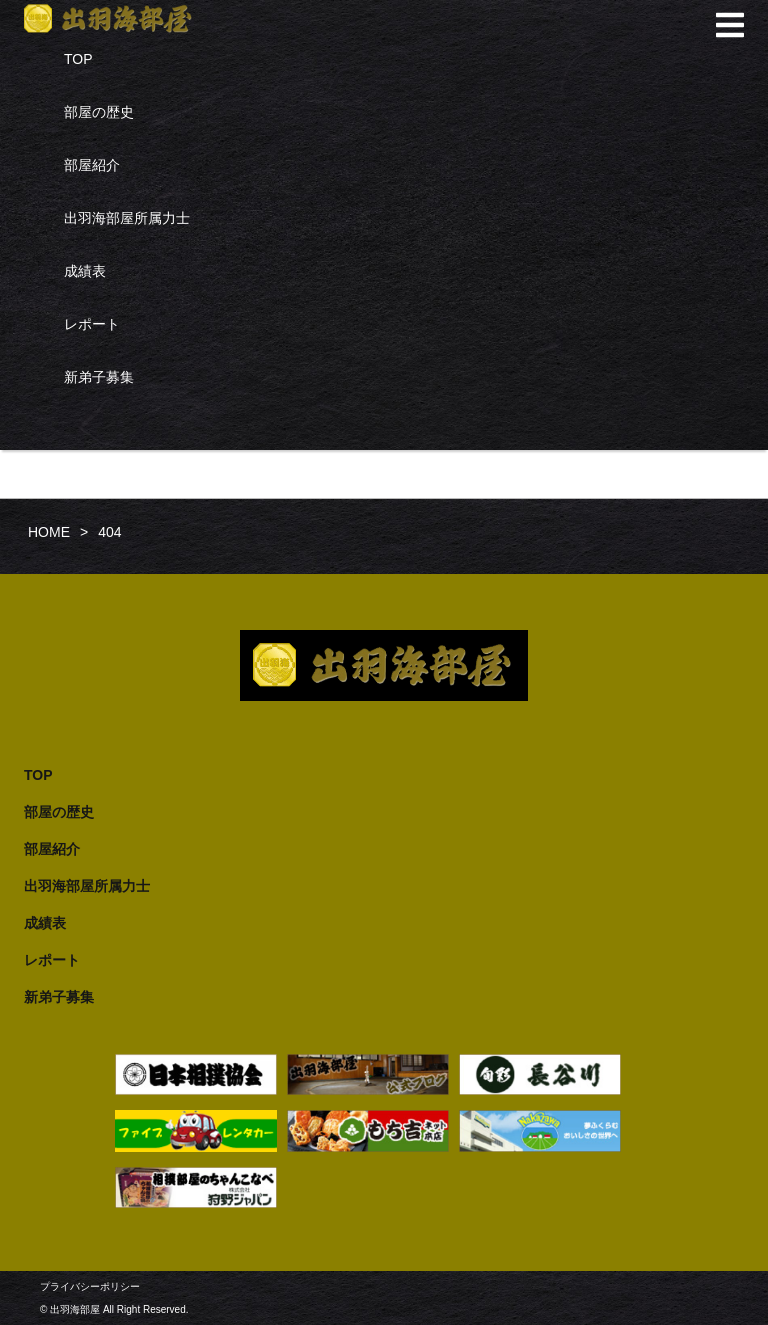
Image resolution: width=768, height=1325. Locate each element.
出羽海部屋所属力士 (127, 218)
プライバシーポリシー (90, 1286)
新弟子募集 (99, 377)
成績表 (85, 271)
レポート (92, 324)
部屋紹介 (92, 165)
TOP (78, 59)
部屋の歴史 (99, 112)
